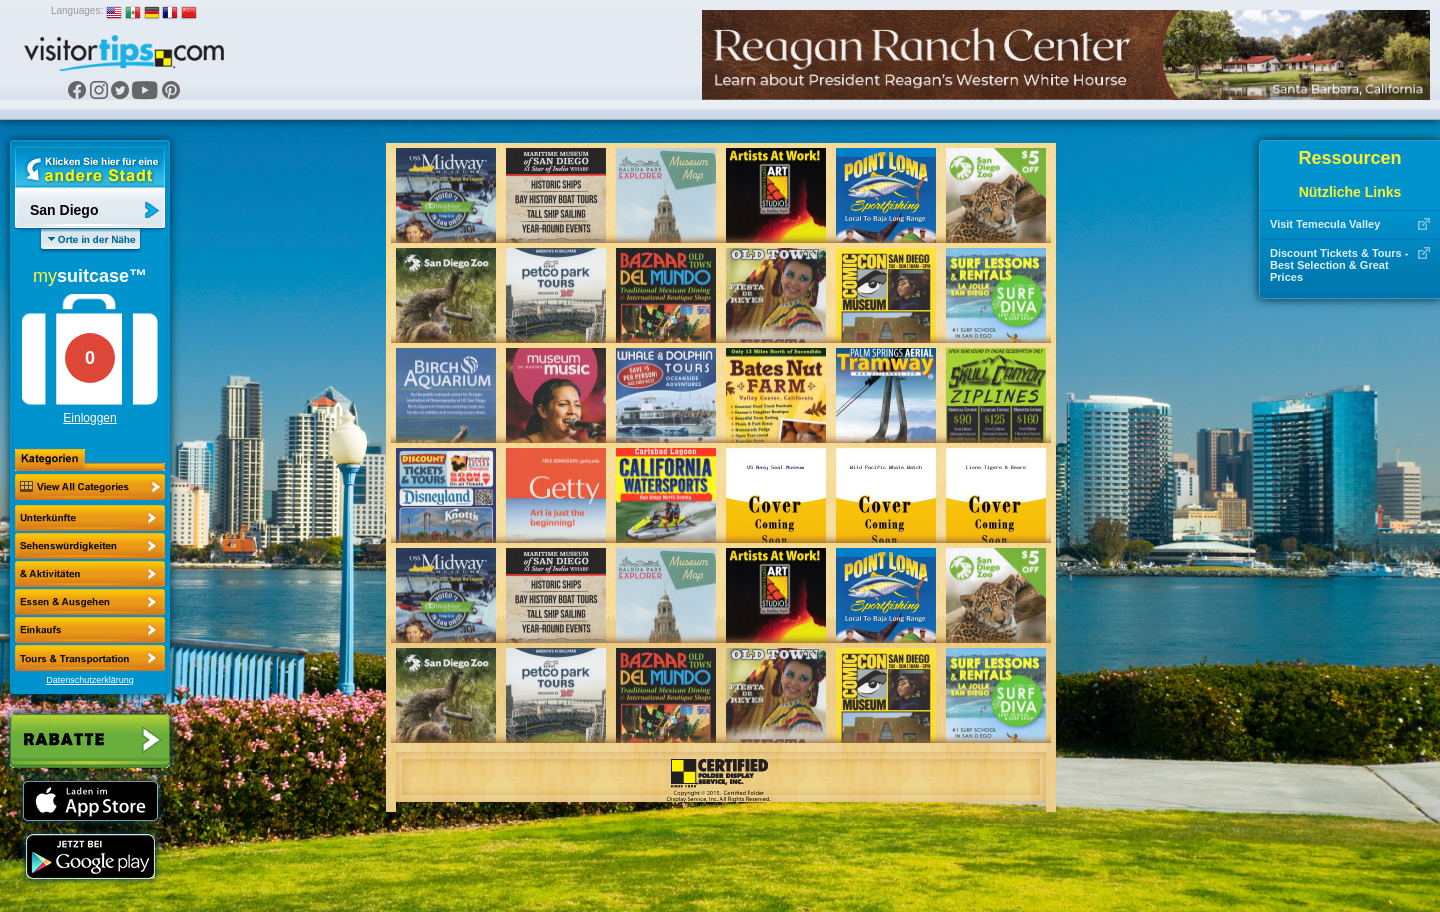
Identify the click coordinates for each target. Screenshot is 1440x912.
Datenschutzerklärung (90, 680)
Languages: (77, 10)
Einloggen (89, 418)
